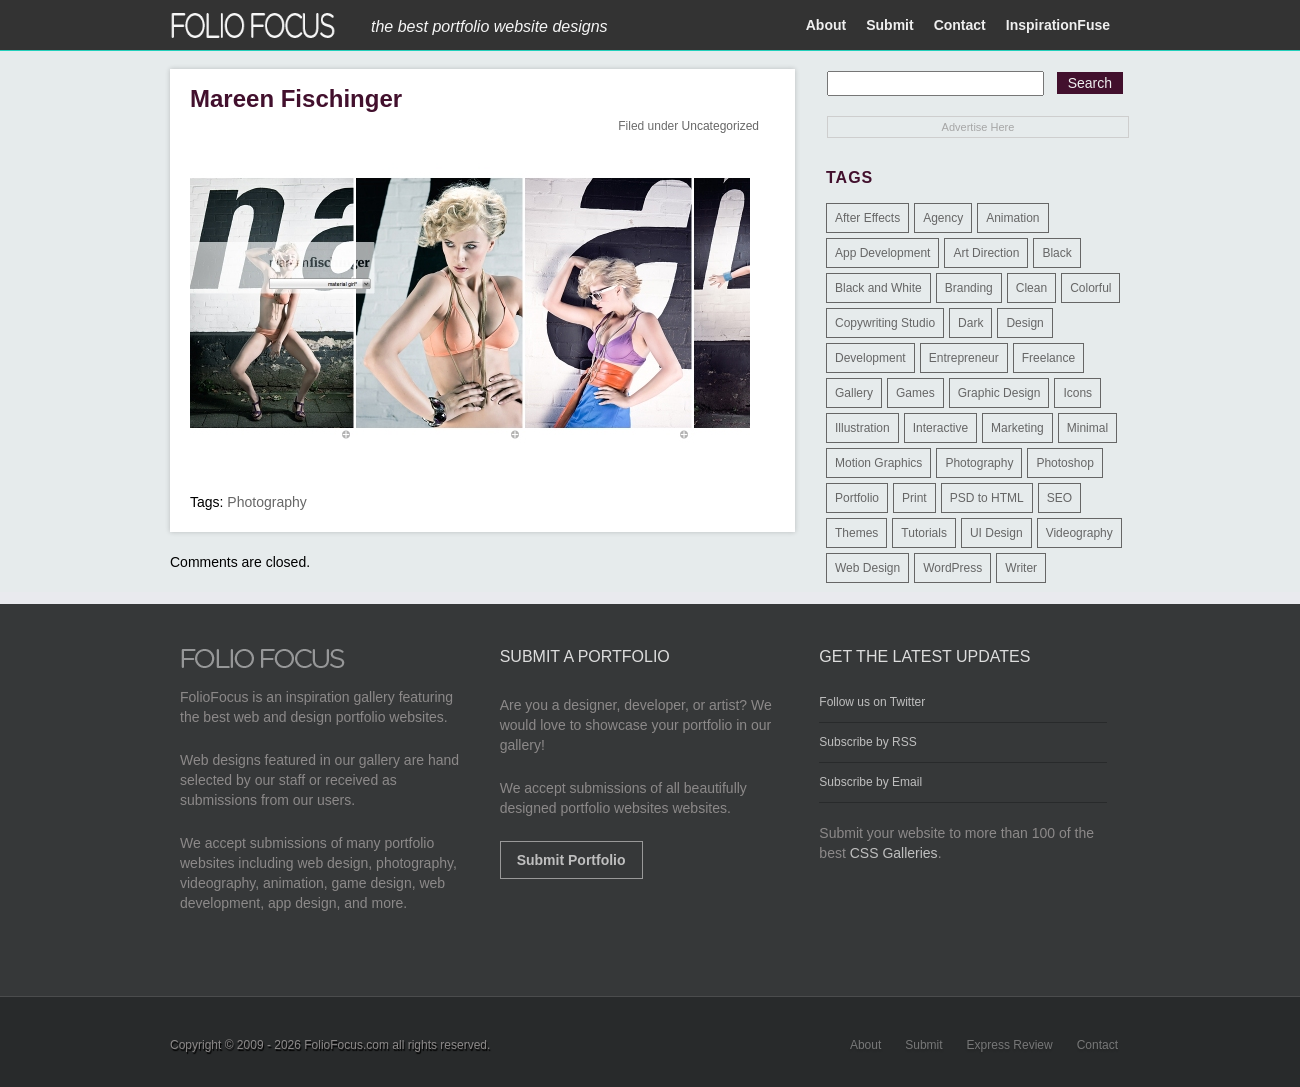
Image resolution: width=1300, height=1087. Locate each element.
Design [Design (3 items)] (1024, 323)
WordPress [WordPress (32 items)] (952, 568)
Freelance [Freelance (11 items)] (1048, 358)
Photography (266, 502)
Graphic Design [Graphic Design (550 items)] (999, 393)
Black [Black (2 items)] (1056, 253)
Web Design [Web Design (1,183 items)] (867, 568)
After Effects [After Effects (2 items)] (867, 218)
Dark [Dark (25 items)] (970, 323)
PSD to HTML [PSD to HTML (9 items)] (987, 498)
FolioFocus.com (346, 1045)
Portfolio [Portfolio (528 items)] (857, 498)
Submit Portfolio (571, 860)
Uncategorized (720, 126)
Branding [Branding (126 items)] (969, 288)
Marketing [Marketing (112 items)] (1017, 428)
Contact (960, 25)
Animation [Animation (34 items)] (1012, 218)
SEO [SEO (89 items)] (1059, 498)
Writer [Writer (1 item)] (1021, 568)
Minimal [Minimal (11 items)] (1087, 428)
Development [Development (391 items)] (870, 358)
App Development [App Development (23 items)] (882, 253)
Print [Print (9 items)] (914, 498)
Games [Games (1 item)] (915, 393)
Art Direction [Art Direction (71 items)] (986, 253)
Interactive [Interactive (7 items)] (940, 428)
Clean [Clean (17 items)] (1031, 288)
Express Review (1010, 1045)
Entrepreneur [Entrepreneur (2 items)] (964, 358)
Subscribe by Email (870, 782)
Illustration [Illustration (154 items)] (862, 428)
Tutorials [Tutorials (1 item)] (924, 533)
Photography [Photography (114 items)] (979, 463)
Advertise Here (978, 127)
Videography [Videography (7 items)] (1079, 533)
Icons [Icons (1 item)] (1077, 393)
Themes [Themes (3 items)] (856, 533)
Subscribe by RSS (867, 742)
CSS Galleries (894, 853)
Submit (889, 25)
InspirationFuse (1058, 25)
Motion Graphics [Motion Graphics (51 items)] (878, 463)
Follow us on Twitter (872, 702)
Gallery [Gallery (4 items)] (854, 393)
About (826, 25)
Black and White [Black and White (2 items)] (878, 288)
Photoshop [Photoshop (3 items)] (1064, 463)
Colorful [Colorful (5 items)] (1090, 288)
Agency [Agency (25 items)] (943, 218)
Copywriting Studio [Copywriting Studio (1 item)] (885, 323)
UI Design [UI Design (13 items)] (996, 533)
